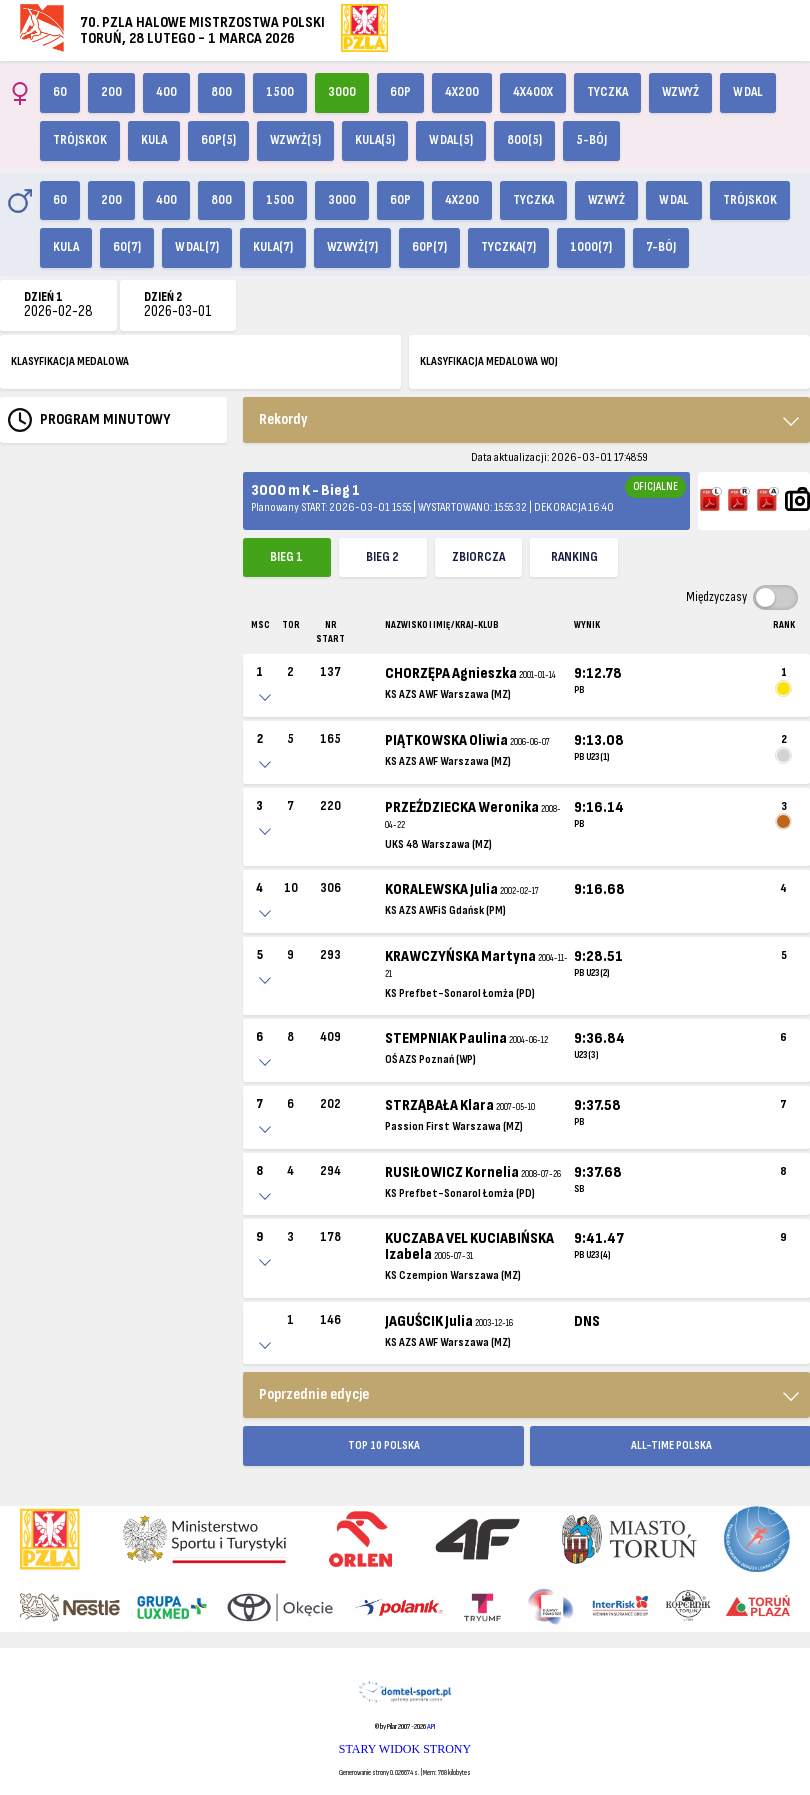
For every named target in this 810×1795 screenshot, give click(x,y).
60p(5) (218, 140)
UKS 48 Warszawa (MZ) (438, 844)
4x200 (462, 92)
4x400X (533, 92)
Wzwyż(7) (352, 247)
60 (60, 92)
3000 (342, 92)
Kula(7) (273, 247)
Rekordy (283, 419)
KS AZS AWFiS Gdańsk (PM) (445, 910)
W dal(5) (451, 140)
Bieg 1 (286, 557)
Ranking (574, 557)
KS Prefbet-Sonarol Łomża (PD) (460, 993)
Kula (154, 140)
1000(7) (591, 247)
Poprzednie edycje (314, 1394)
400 (166, 92)
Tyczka (607, 92)
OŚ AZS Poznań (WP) (430, 1059)
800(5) (524, 140)
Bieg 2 (382, 557)
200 (111, 92)
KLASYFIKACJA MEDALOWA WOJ (489, 361)
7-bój (661, 247)
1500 (280, 92)
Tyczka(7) (508, 247)
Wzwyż (680, 92)
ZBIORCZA (478, 557)
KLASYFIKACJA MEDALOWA (70, 361)
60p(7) (429, 247)
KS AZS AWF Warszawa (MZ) (448, 694)
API (431, 1726)
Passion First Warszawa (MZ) (454, 1126)
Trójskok (80, 140)
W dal (748, 92)
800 (221, 92)
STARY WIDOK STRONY (405, 1749)
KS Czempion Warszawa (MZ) (453, 1275)
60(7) (127, 247)
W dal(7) (197, 247)
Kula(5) (375, 140)
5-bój (591, 140)
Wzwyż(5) (295, 140)
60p (400, 92)
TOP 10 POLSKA (384, 1445)
